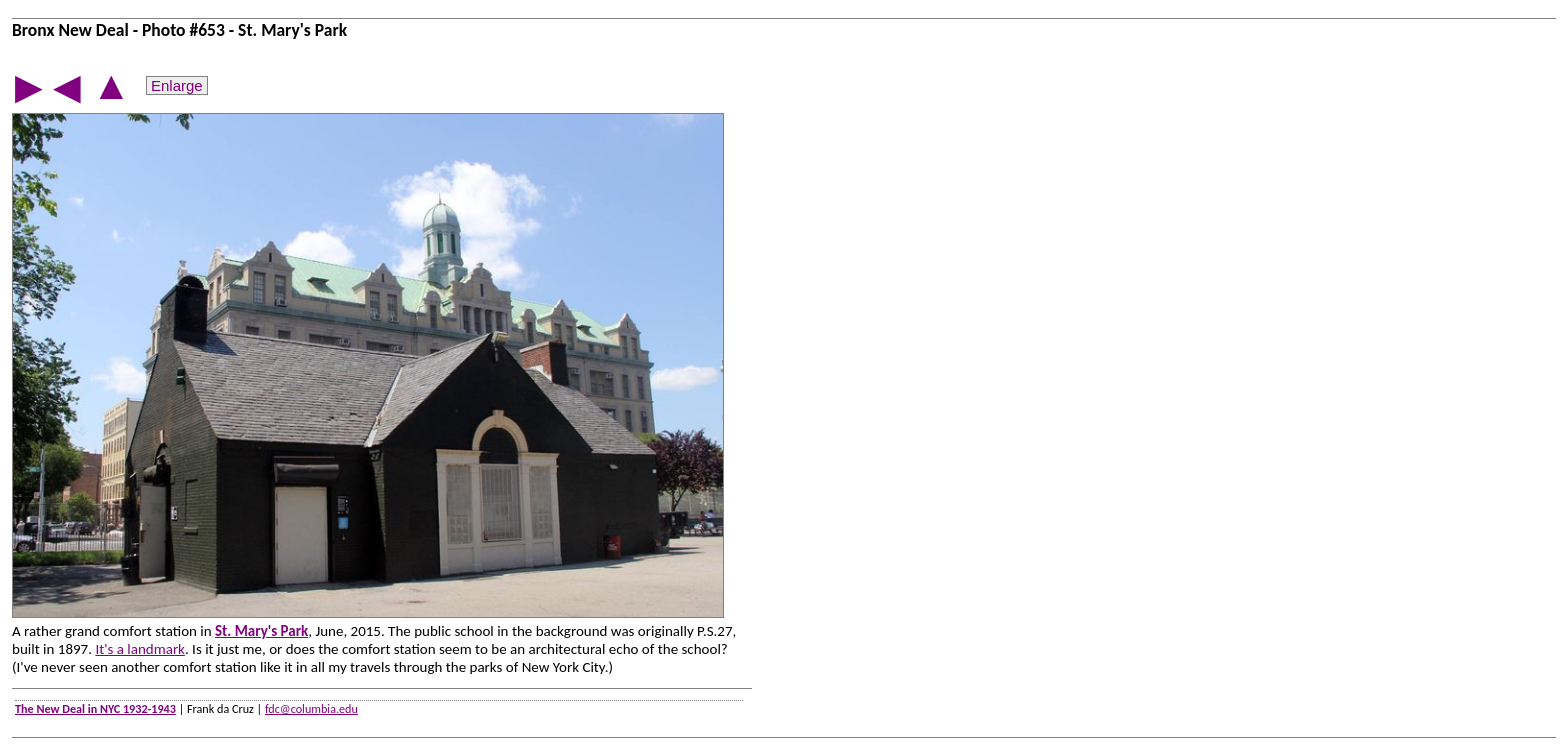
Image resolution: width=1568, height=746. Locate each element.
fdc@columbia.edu (311, 708)
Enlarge (177, 85)
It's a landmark (140, 649)
